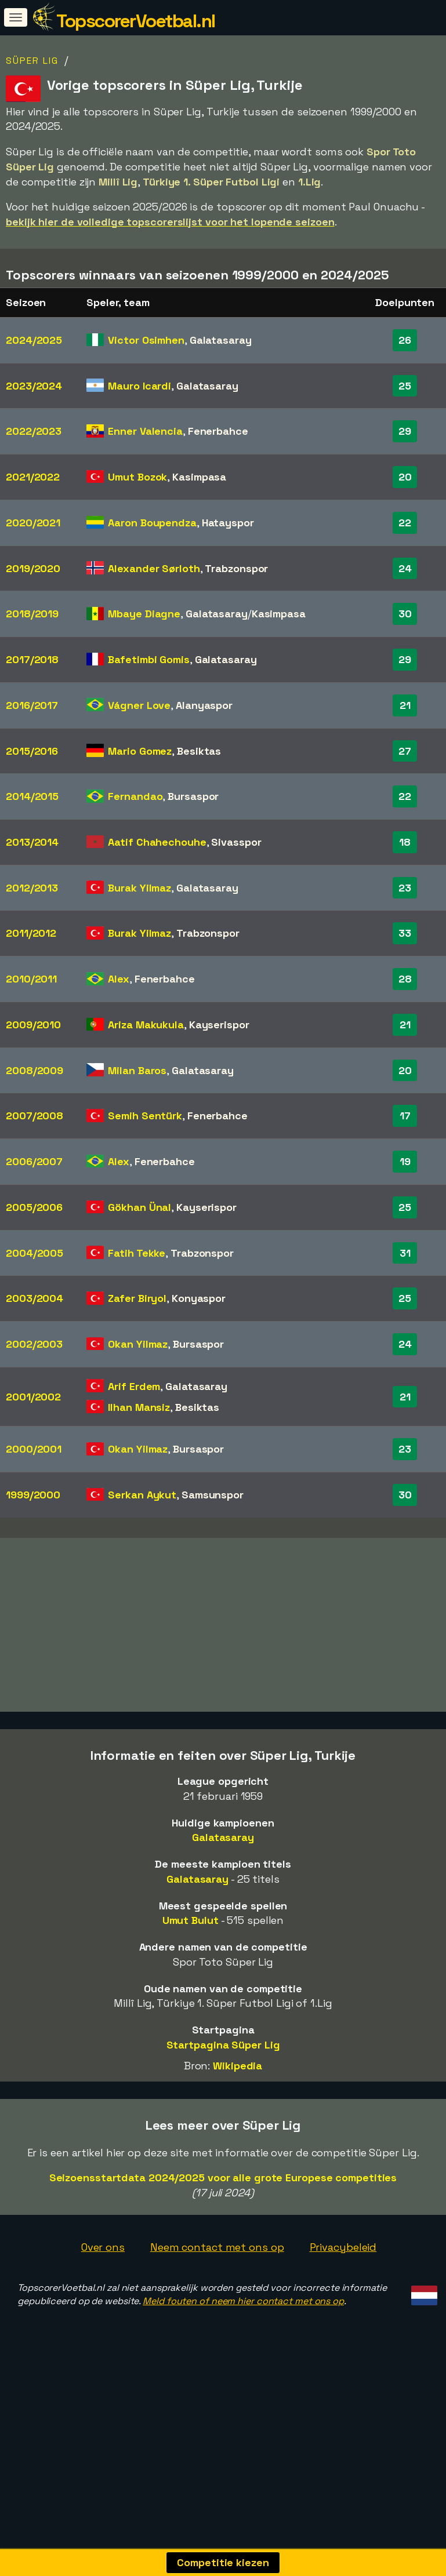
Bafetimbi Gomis (149, 659)
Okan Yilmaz (138, 1344)
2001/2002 (33, 1396)
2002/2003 (34, 1344)
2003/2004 (34, 1298)
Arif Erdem (134, 1386)
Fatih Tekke (136, 1253)
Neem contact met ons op (217, 2285)
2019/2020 (33, 568)
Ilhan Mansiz (139, 1407)
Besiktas (199, 751)
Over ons (103, 2285)
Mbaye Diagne (144, 613)
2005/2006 (34, 1207)
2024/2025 (34, 340)
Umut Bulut (190, 1959)
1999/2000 (33, 1494)
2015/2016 (32, 751)
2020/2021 (33, 522)
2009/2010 (33, 1024)
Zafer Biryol (137, 1298)
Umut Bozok (137, 476)
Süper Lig (32, 60)
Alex (118, 978)
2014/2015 (32, 796)
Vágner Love (139, 705)
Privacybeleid (343, 2285)
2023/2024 (34, 385)
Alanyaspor (204, 705)
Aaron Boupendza (152, 522)
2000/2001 (33, 1449)
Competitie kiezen (223, 2562)
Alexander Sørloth (154, 568)
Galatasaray (221, 340)
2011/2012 (31, 933)
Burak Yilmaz (139, 887)
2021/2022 (33, 476)
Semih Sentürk (145, 1115)
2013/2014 (32, 842)
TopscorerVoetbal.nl (135, 20)
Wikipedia (237, 2104)
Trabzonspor (236, 568)
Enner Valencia (145, 431)
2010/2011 (31, 978)
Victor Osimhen (146, 340)
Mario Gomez (140, 751)
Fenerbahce (218, 431)
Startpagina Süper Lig (223, 2083)
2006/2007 (34, 1161)
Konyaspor (199, 1298)
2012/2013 (32, 887)
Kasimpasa (199, 476)
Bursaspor (193, 796)
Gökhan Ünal (139, 1207)
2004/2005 (34, 1253)
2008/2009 (34, 1070)
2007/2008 (34, 1115)
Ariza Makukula (146, 1024)
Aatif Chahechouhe (157, 842)
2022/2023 (33, 431)
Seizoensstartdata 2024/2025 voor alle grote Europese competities (223, 2216)
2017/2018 (32, 659)
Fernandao (135, 796)
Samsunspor (213, 1494)
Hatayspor (228, 522)
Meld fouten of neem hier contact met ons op (243, 2339)
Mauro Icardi (139, 385)
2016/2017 (32, 705)
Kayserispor (219, 1024)
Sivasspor (236, 842)
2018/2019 (32, 613)
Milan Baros (137, 1070)
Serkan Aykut (142, 1494)
